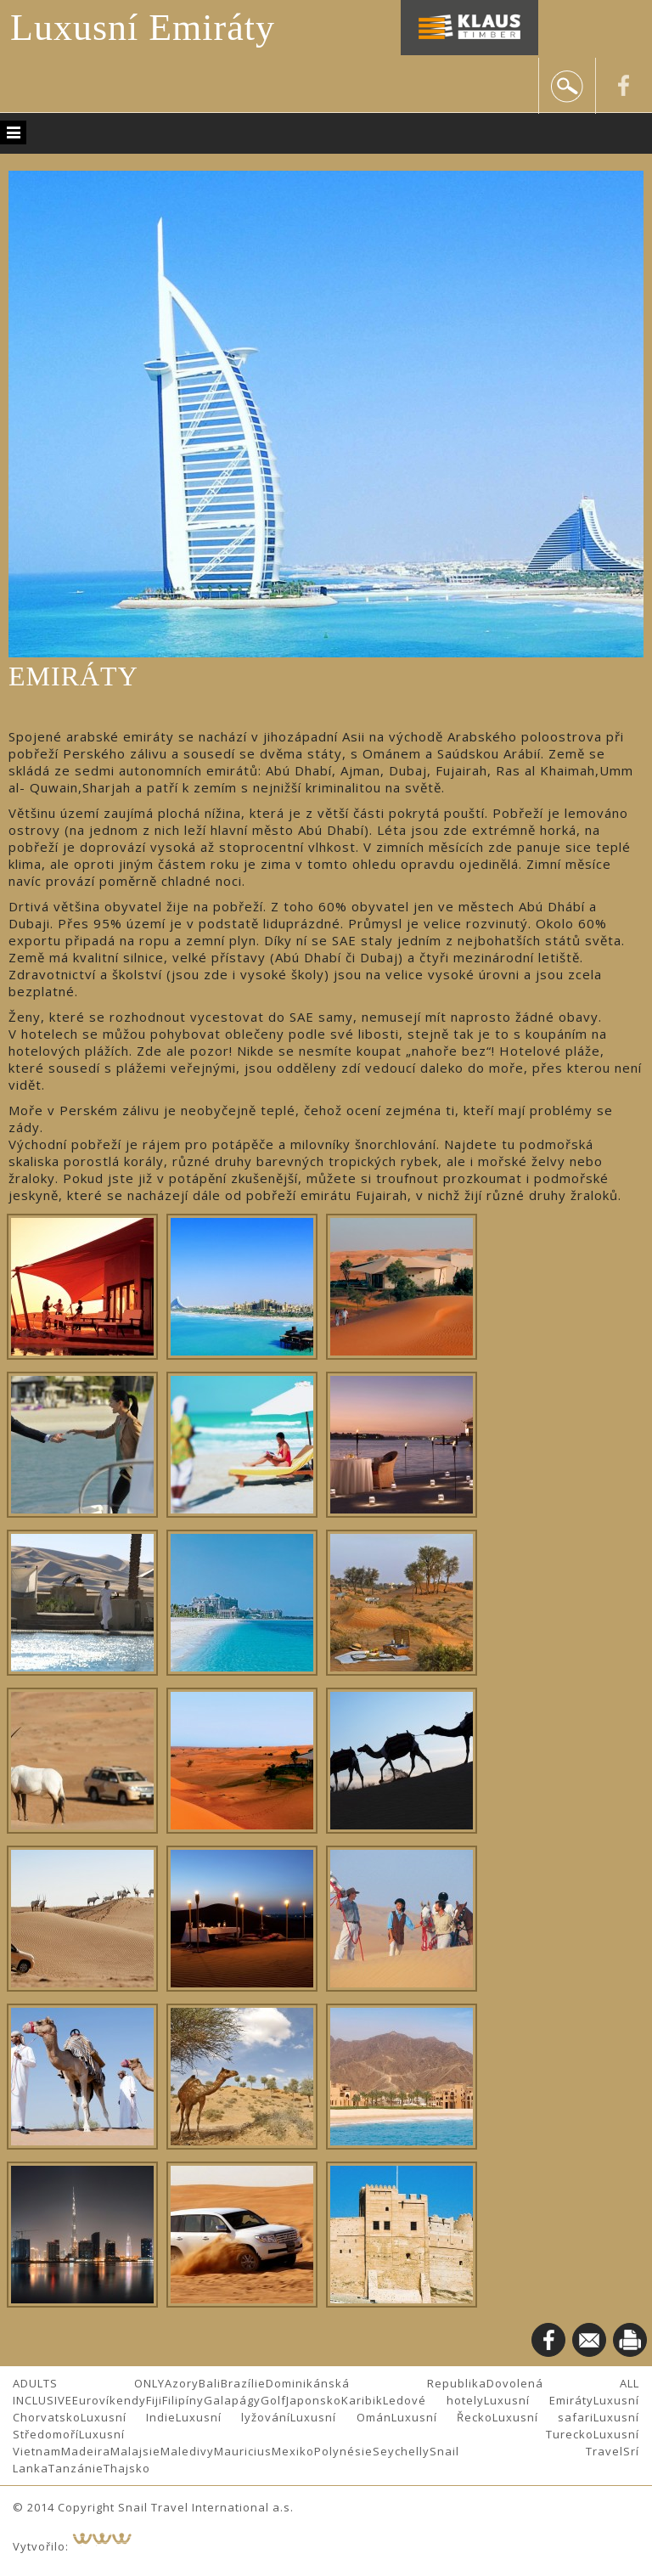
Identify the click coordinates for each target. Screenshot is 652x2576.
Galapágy (232, 2400)
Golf (273, 2400)
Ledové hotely (433, 2400)
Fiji (154, 2400)
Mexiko (293, 2451)
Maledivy (187, 2451)
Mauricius (243, 2451)
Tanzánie (76, 2468)
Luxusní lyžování (233, 2417)
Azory (182, 2383)
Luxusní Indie (128, 2417)
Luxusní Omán (340, 2417)
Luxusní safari (542, 2417)
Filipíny (183, 2400)
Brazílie (243, 2383)
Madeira (85, 2451)
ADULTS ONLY (89, 2383)
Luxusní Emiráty (142, 27)
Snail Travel (526, 2451)
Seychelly (401, 2451)
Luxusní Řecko (441, 2417)
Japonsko (313, 2400)
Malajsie (135, 2451)
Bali (210, 2383)
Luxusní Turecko (336, 2434)
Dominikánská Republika (376, 2383)
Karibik (362, 2400)
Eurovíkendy (109, 2400)
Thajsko (127, 2468)
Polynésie (343, 2451)
